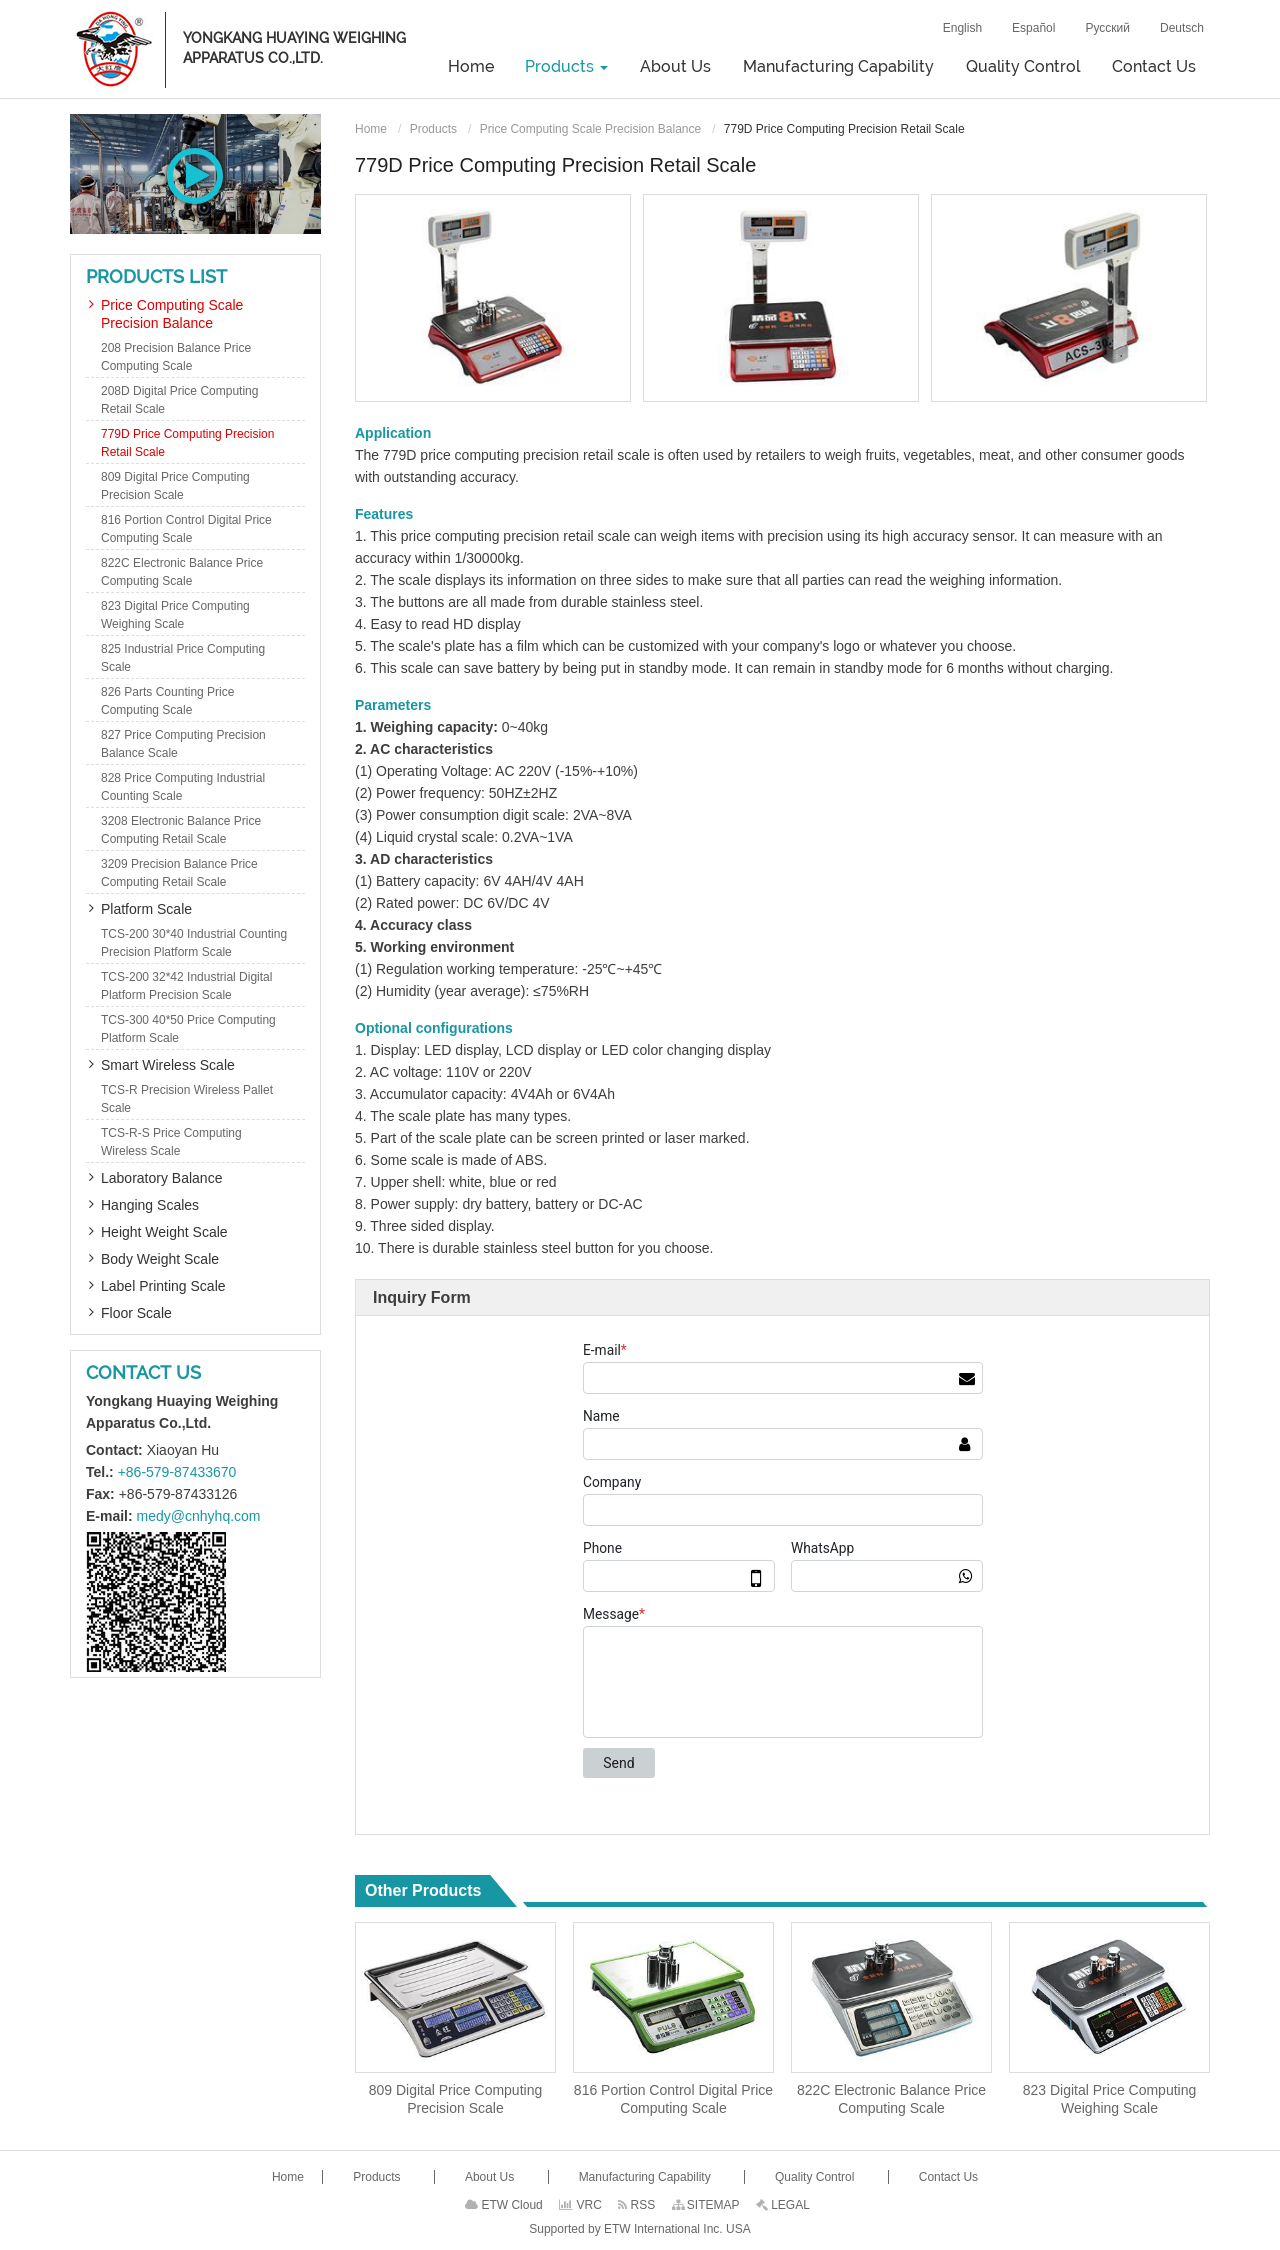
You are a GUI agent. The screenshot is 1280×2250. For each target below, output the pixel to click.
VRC (580, 2205)
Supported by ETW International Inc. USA (639, 2229)
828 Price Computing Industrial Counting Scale (183, 787)
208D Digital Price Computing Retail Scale (179, 400)
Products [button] (566, 66)
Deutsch (1182, 28)
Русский (1107, 28)
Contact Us (1154, 66)
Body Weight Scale (160, 1259)
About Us (675, 66)
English (962, 28)
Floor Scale (136, 1313)
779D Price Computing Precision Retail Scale (187, 443)
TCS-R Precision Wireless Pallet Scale (187, 1099)
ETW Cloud (504, 2205)
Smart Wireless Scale (168, 1065)
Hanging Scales (150, 1205)
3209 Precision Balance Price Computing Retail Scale (179, 873)
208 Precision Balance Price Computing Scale (176, 357)
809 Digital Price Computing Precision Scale (456, 2099)
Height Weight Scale (164, 1232)
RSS (636, 2205)
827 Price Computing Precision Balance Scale (183, 744)
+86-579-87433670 (177, 1472)
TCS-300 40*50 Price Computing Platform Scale (188, 1029)
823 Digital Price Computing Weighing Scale (1110, 2099)
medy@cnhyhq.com (199, 1516)
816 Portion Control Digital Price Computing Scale (673, 2099)
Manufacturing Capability (838, 66)
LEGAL (783, 2205)
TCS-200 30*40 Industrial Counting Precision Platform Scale (194, 943)
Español (1033, 28)
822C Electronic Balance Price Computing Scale (891, 2099)
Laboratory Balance (161, 1178)
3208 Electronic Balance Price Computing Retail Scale (181, 830)
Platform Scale (146, 909)
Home (471, 66)
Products (433, 129)
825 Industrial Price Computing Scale (183, 658)
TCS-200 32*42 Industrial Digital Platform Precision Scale (186, 986)
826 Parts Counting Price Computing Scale (167, 701)
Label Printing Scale (163, 1286)
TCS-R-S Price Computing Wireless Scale (171, 1142)
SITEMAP (706, 2205)
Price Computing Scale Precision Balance (590, 129)
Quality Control (1023, 66)
